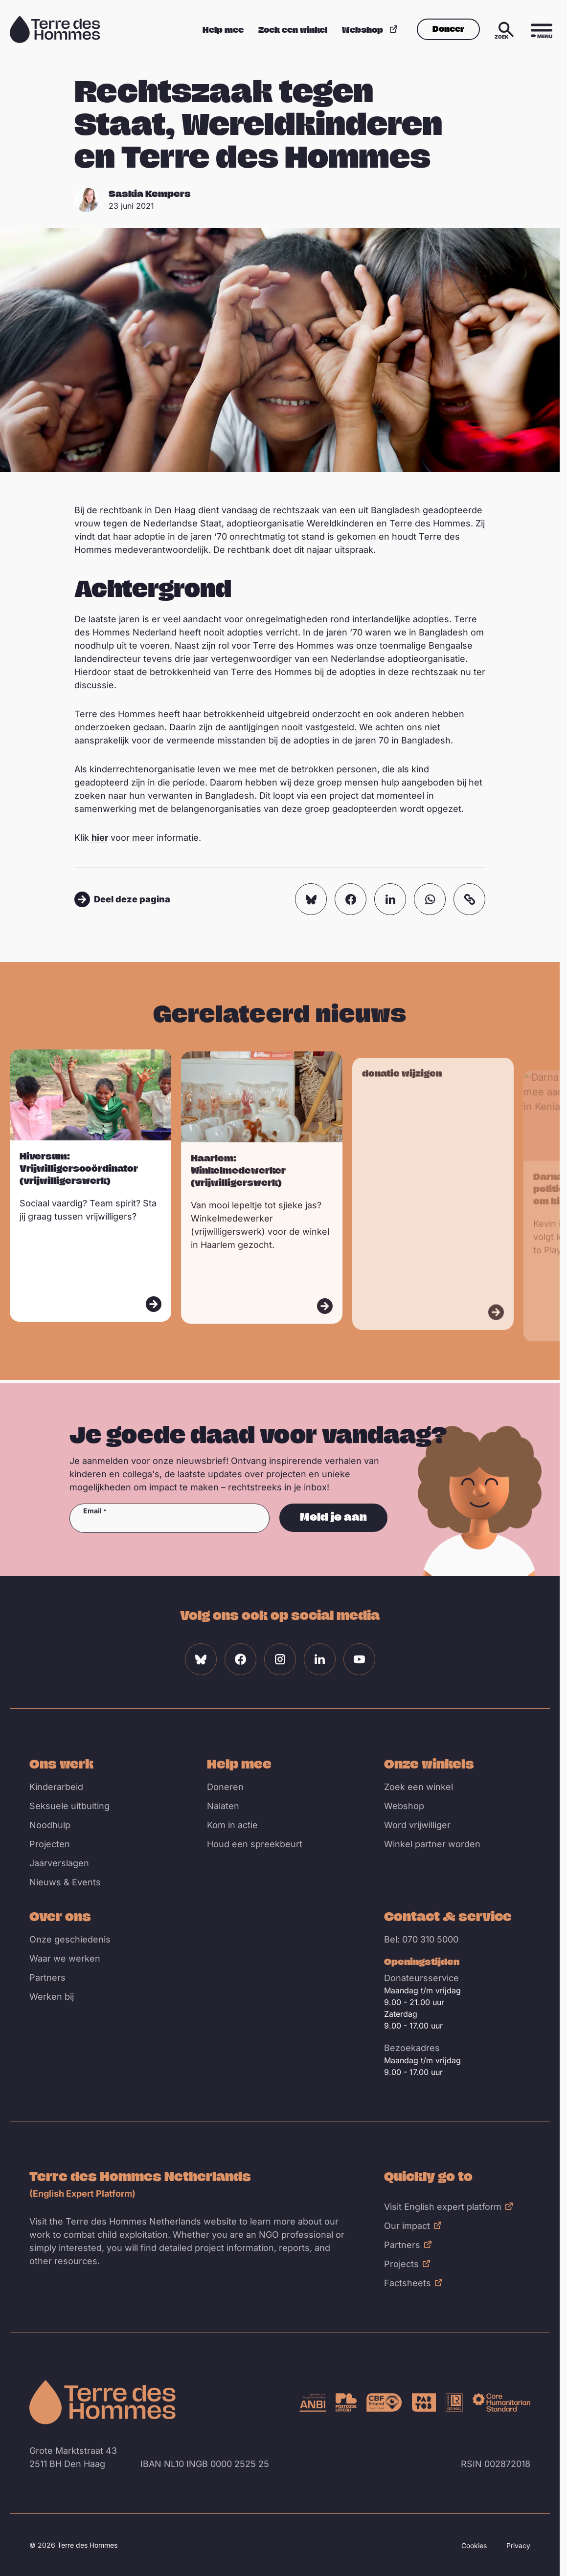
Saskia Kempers (150, 193)
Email (92, 1510)
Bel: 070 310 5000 (421, 1939)
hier (99, 837)
